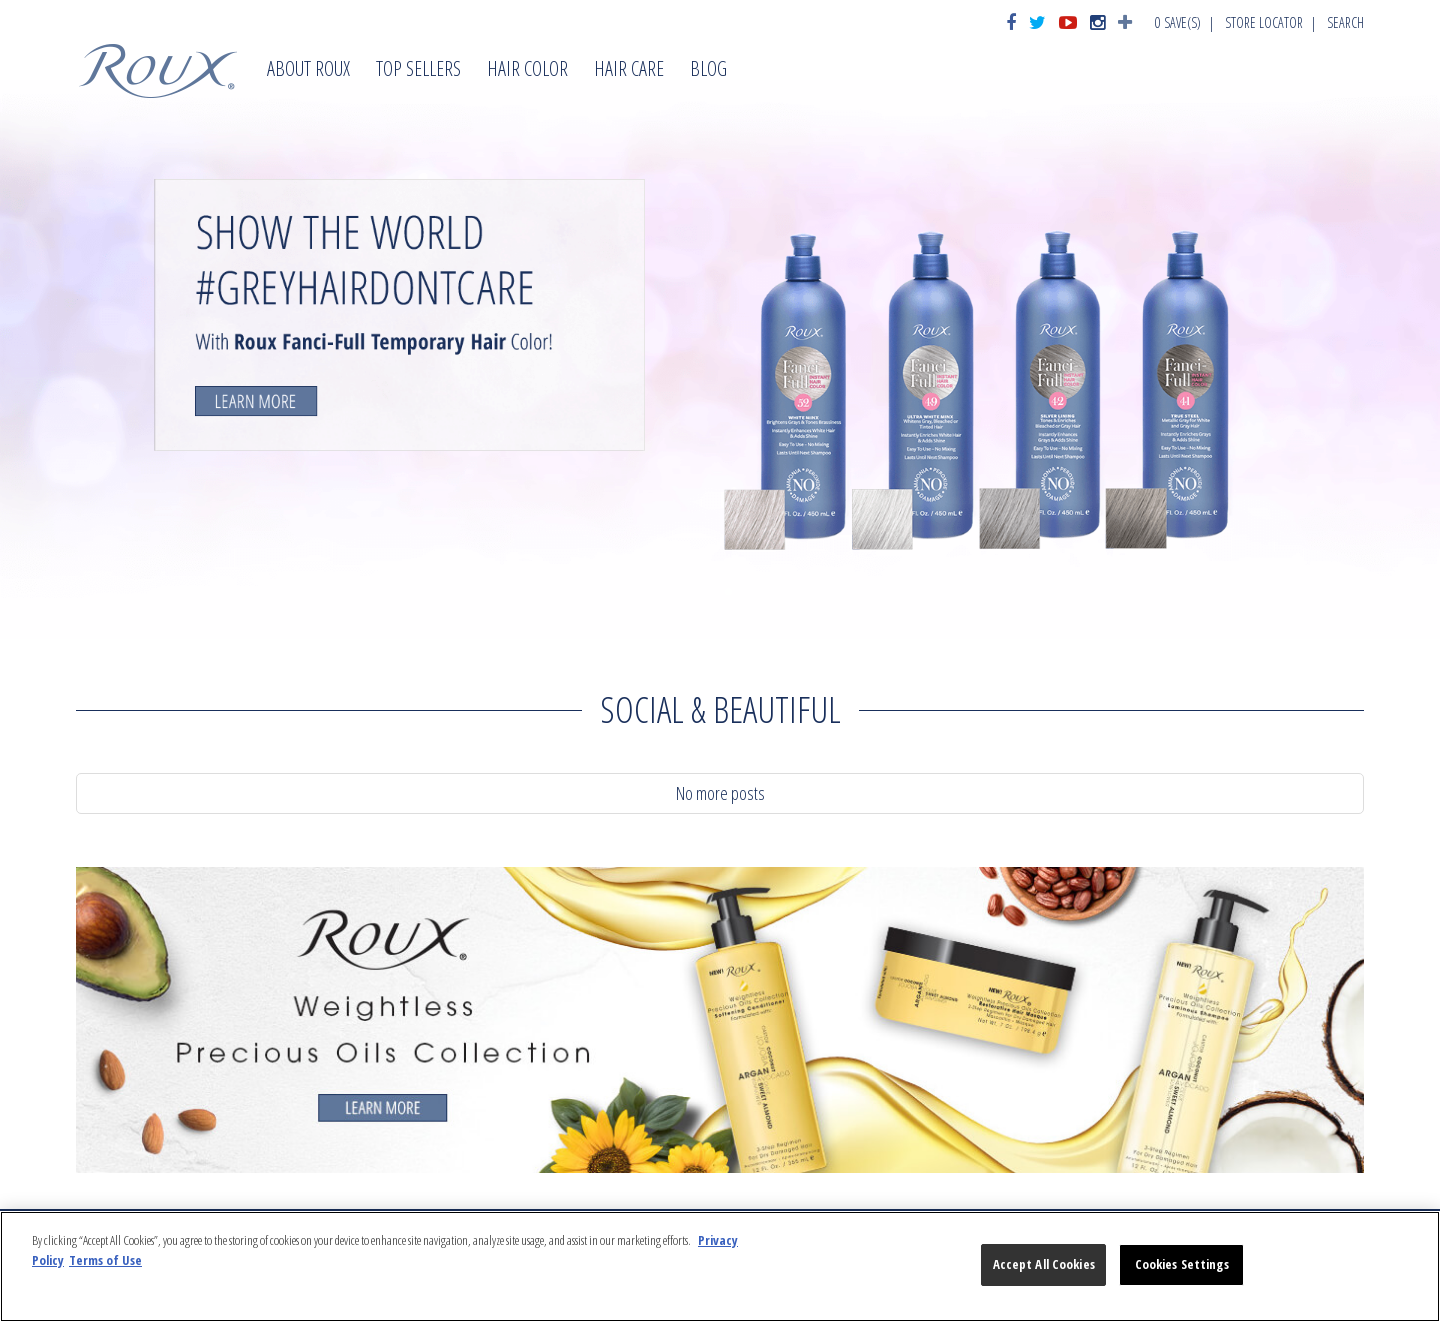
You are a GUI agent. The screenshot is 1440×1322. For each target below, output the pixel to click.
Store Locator (1264, 22)
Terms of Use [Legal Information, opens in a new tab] (105, 1260)
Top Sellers (418, 70)
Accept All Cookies (1044, 1264)
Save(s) (1178, 22)
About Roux (308, 70)
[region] (720, 1266)
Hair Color (527, 70)
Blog (708, 70)
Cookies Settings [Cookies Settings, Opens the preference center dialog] (1182, 1264)
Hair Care (629, 70)
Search (1345, 22)
